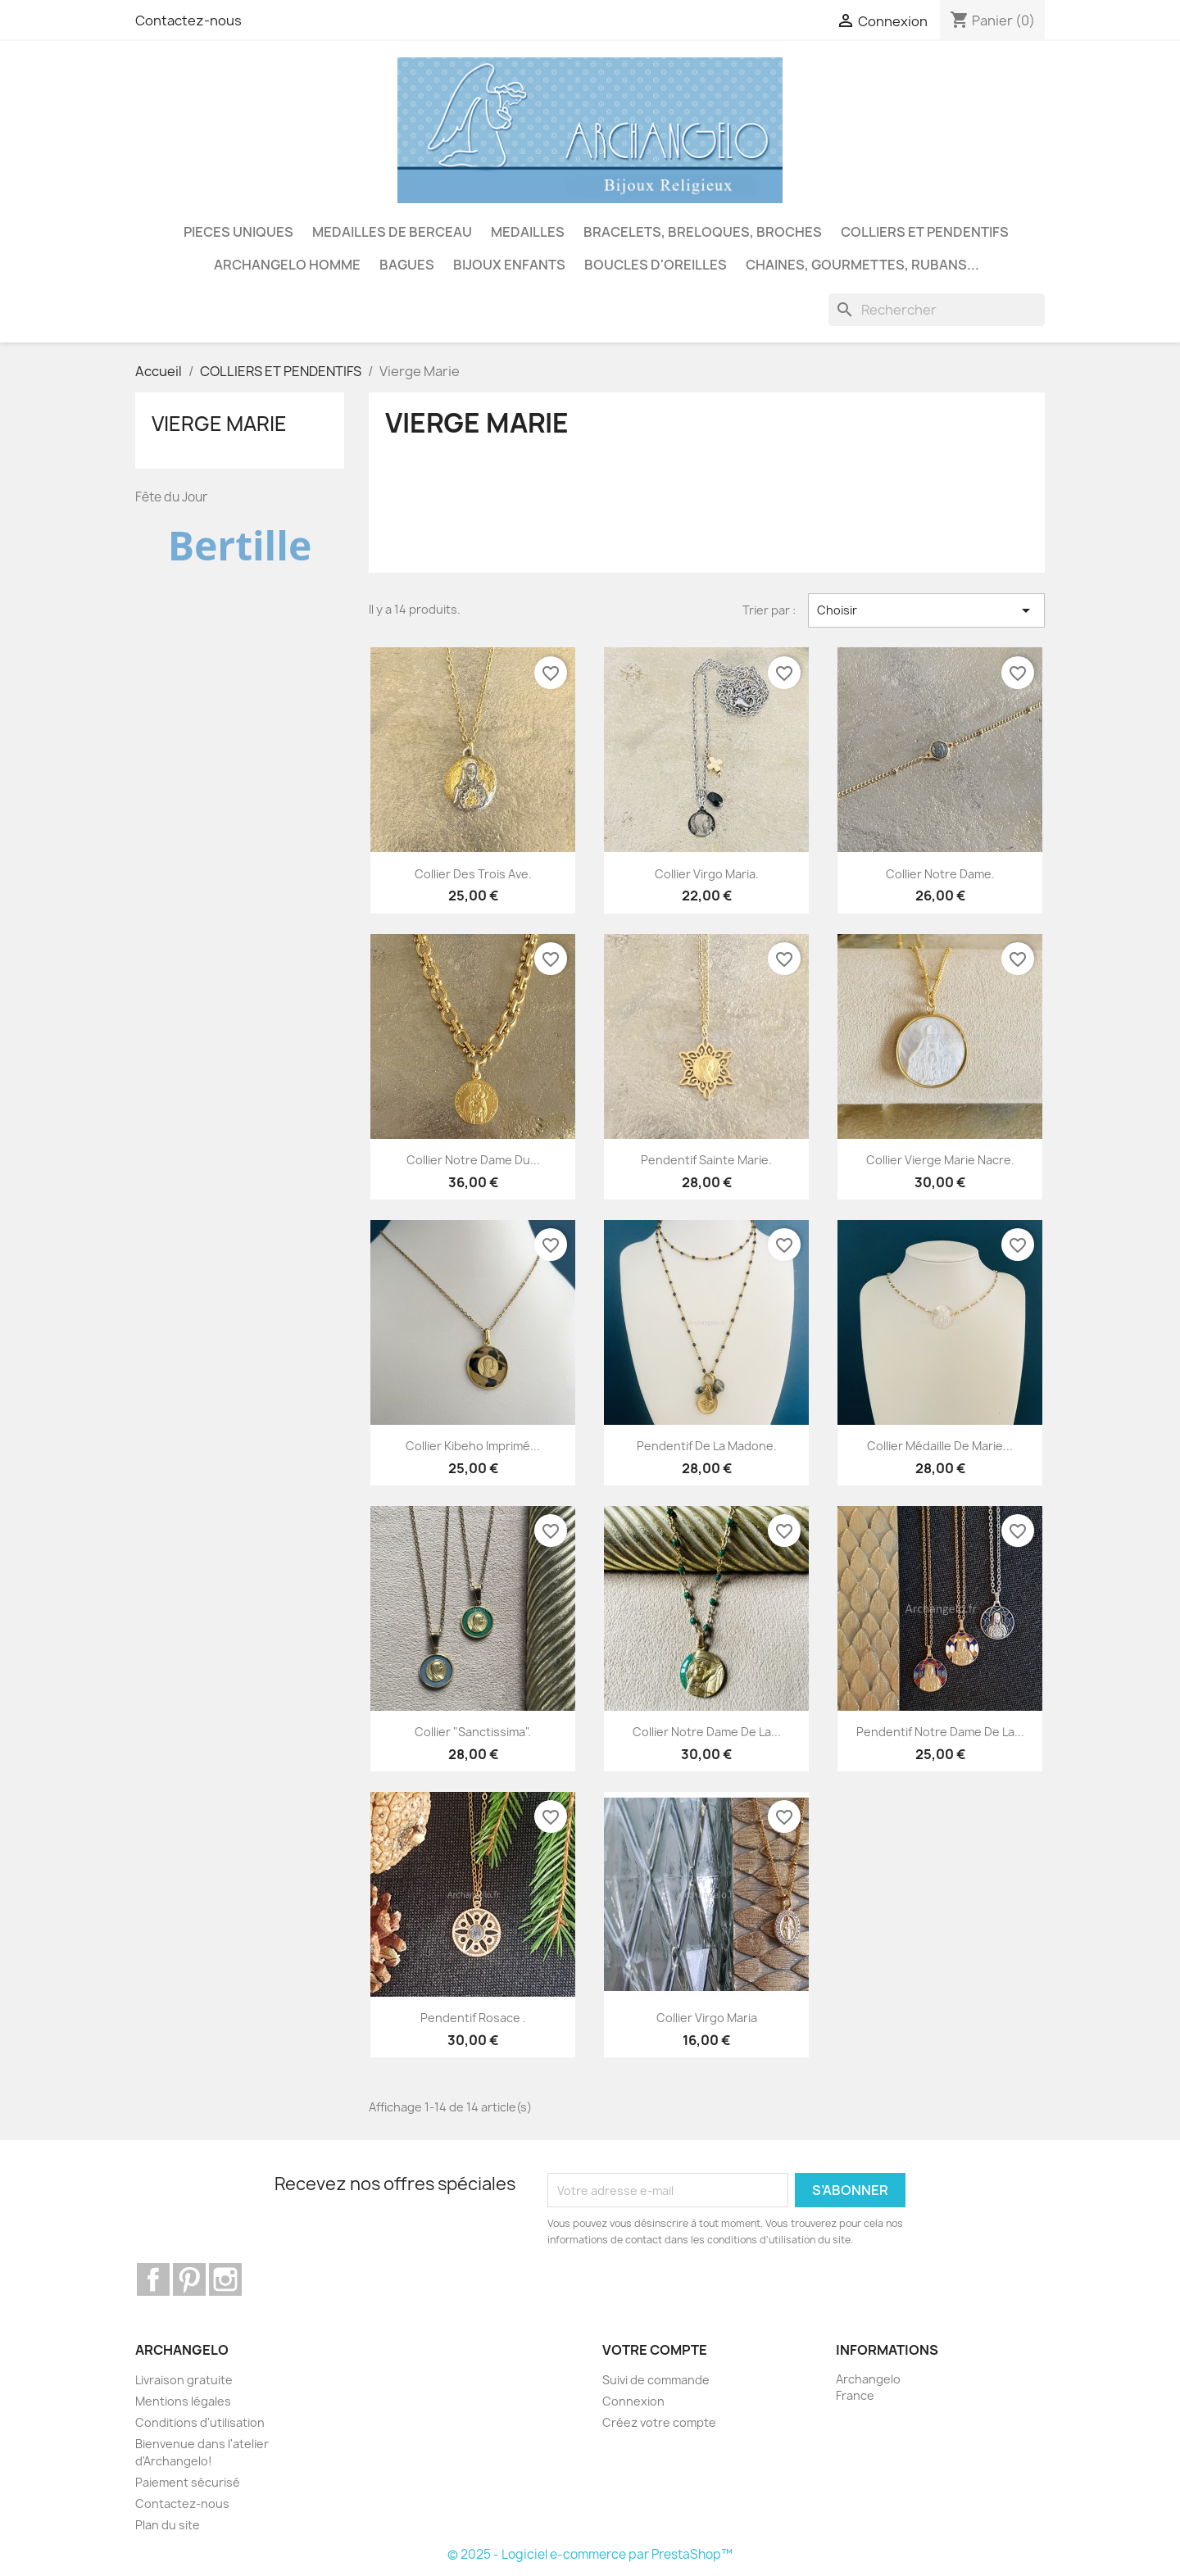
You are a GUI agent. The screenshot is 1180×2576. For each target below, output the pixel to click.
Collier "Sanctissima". (473, 1731)
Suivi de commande (656, 2380)
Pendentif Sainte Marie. (706, 1160)
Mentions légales (183, 2401)
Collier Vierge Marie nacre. (940, 1160)
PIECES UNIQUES (238, 232)
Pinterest (189, 2279)
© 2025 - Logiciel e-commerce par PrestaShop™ (590, 2554)
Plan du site (167, 2525)
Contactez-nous (188, 20)
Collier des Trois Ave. (473, 874)
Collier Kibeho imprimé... (473, 1446)
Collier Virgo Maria (706, 2017)
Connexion (633, 2401)
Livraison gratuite (184, 2380)
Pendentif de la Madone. (707, 1446)
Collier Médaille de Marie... (940, 1446)
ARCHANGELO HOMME (287, 265)
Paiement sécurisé (187, 2482)
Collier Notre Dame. (940, 874)
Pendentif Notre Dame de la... (940, 1731)
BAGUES (406, 265)
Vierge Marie (219, 424)
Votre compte (654, 2350)
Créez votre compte (659, 2422)
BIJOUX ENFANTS (509, 265)
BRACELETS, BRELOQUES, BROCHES (702, 232)
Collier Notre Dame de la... (707, 1731)
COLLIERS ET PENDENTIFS (925, 232)
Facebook (153, 2279)
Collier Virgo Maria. (707, 874)
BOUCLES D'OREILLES (655, 265)
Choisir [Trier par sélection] (926, 610)
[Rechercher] (936, 309)
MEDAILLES (528, 232)
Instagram (225, 2279)
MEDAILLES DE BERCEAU (392, 232)
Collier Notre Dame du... (473, 1160)
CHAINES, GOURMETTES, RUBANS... (862, 265)
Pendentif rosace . (473, 2017)
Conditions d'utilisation (200, 2422)
